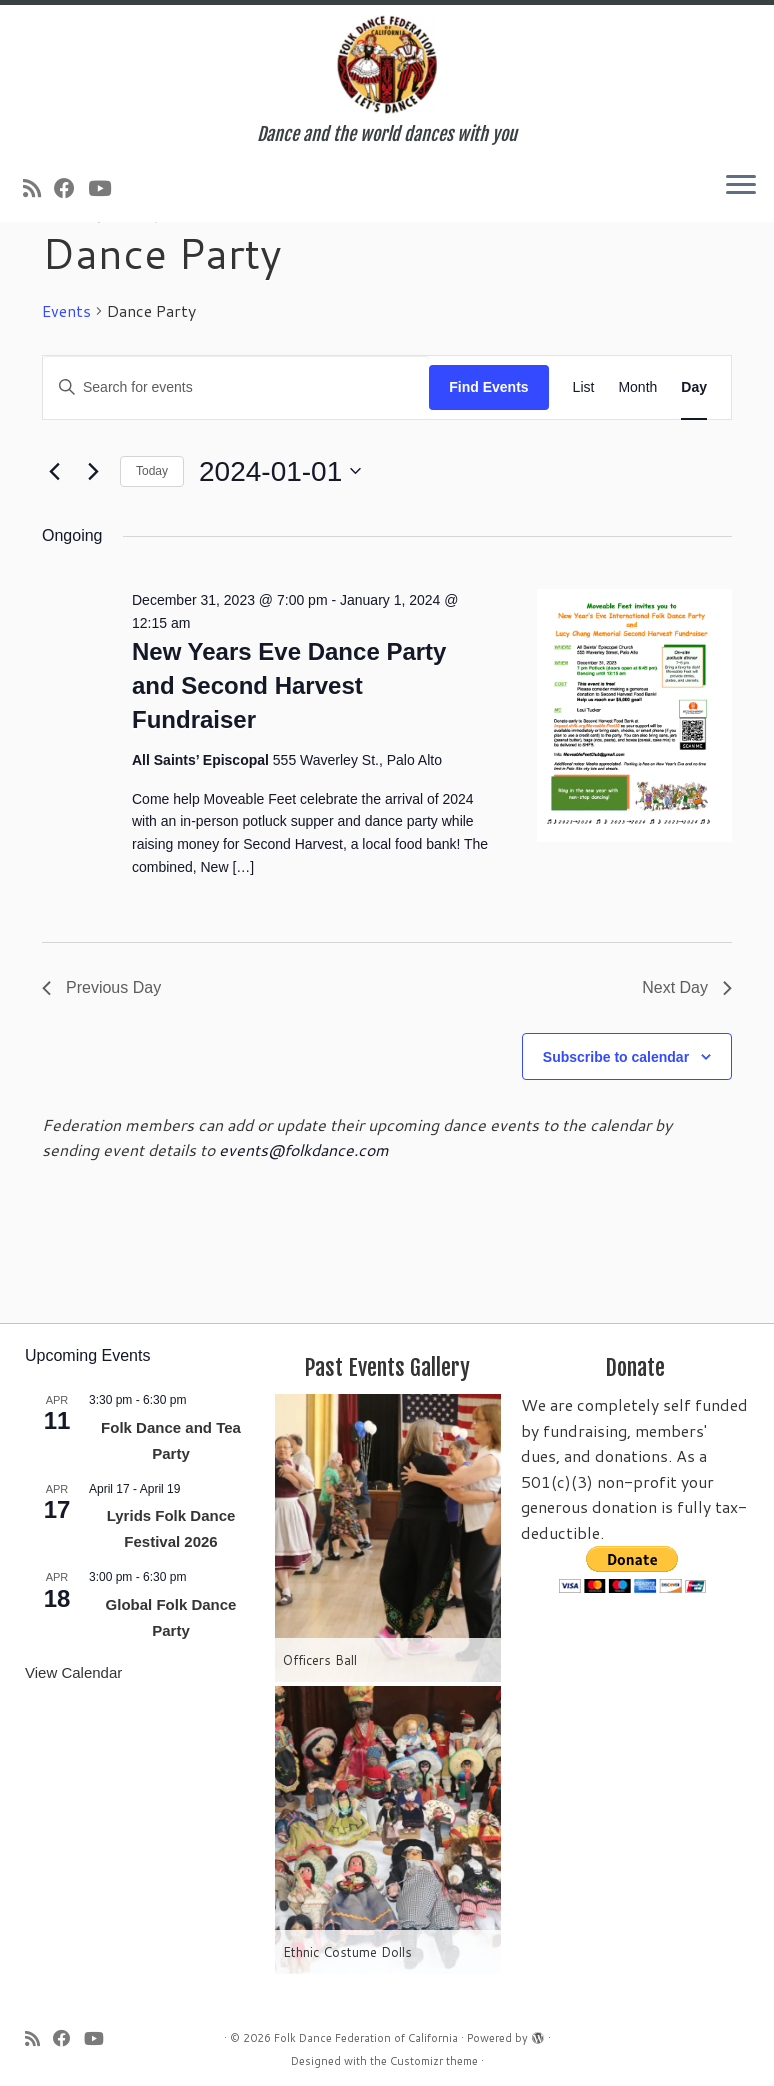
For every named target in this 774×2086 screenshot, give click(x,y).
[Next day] (93, 471)
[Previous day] (54, 471)
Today (152, 471)
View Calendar (73, 1672)
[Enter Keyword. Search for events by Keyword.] (236, 387)
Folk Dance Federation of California (366, 2038)
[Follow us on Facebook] (71, 188)
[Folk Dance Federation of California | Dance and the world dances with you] (387, 64)
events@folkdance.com (304, 1149)
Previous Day (101, 987)
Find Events (488, 387)
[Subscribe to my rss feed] (38, 188)
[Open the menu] (741, 186)
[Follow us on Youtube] (106, 188)
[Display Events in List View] (584, 387)
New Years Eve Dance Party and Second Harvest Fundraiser (289, 685)
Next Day (687, 987)
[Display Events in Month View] (637, 387)
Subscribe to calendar (616, 1057)
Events (66, 311)
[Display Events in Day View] (694, 387)
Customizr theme (434, 2061)
